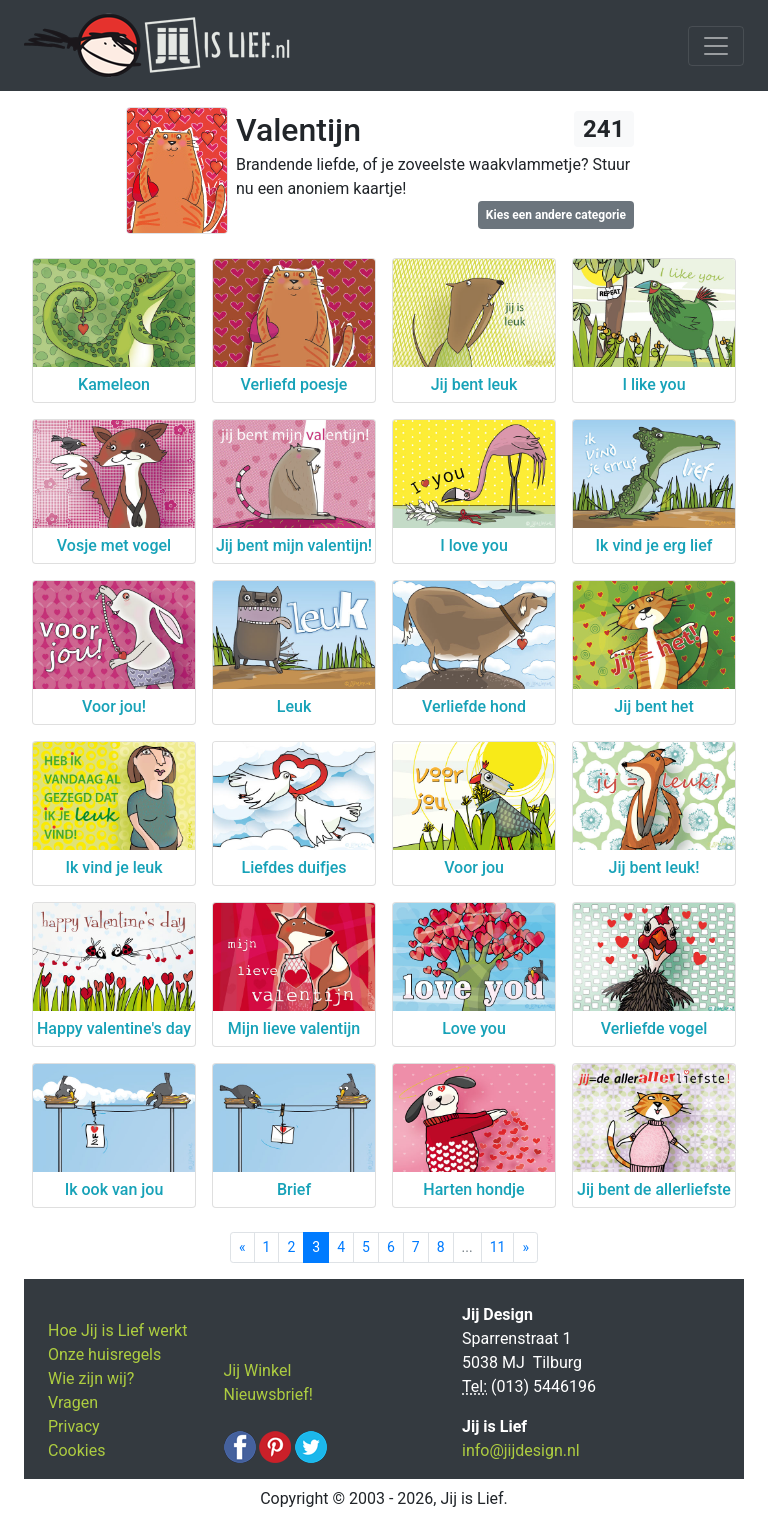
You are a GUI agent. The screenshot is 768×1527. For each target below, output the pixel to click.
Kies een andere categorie (556, 215)
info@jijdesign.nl (521, 1450)
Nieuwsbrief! (268, 1394)
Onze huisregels (104, 1354)
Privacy (74, 1426)
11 (498, 1247)
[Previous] (242, 1247)
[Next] (525, 1247)
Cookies (76, 1450)
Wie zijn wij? (91, 1378)
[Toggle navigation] (716, 46)
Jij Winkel (258, 1370)
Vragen (73, 1402)
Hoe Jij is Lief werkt (117, 1330)
